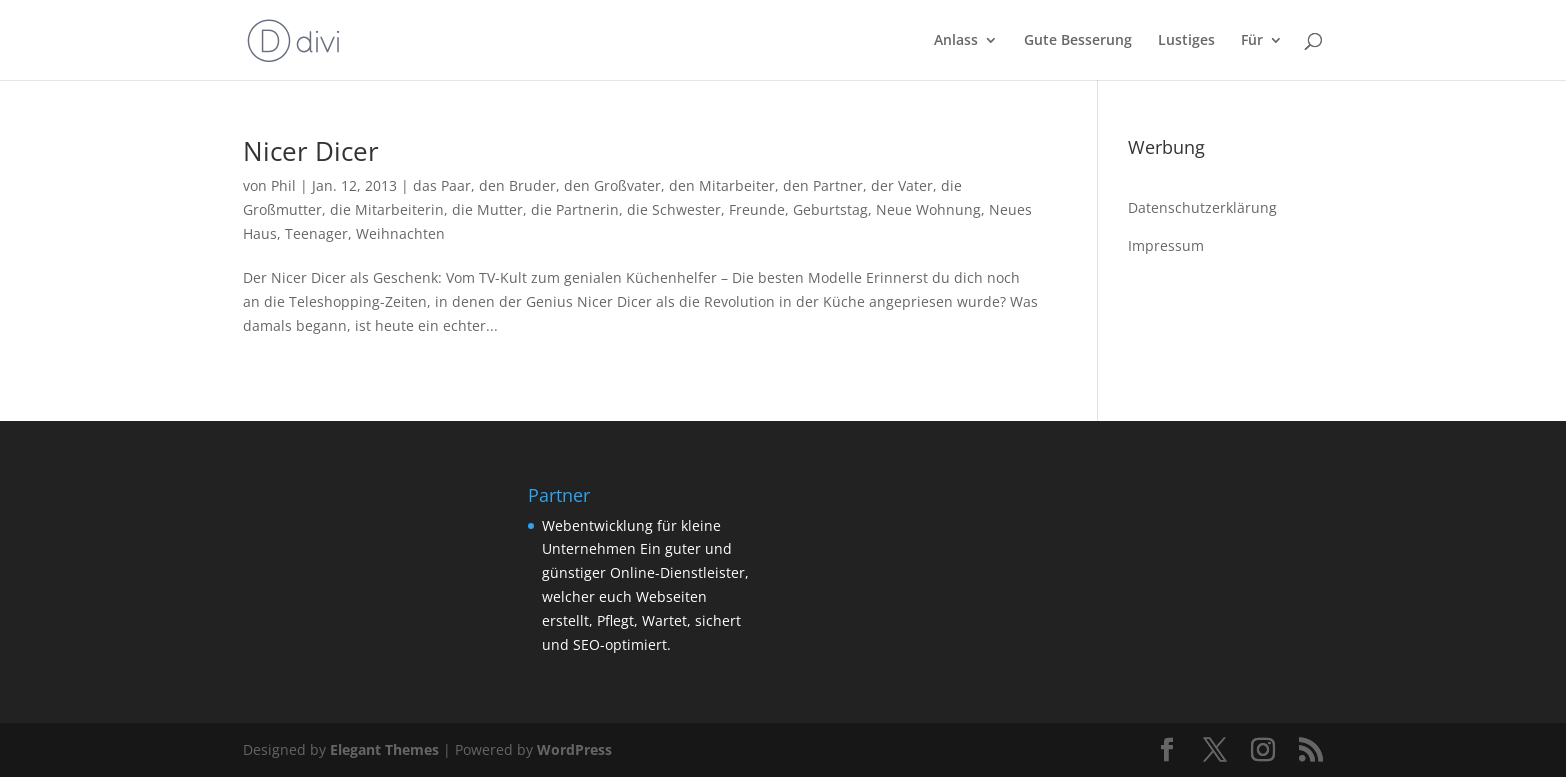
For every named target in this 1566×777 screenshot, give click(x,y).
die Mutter (487, 209)
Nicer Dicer (311, 151)
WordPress (574, 749)
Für (1252, 41)
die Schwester (674, 209)
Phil (283, 185)
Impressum (1166, 245)
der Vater (902, 185)
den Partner (823, 185)
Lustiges (1186, 41)
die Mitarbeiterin (387, 209)
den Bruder (517, 185)
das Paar (442, 185)
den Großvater (612, 185)
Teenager (316, 233)
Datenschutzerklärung (1202, 207)
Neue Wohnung (928, 209)
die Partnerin (575, 209)
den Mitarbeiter (722, 185)
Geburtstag (830, 209)
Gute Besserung (1078, 41)
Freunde (757, 209)
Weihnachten (400, 233)
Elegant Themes (384, 749)
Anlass (956, 41)
